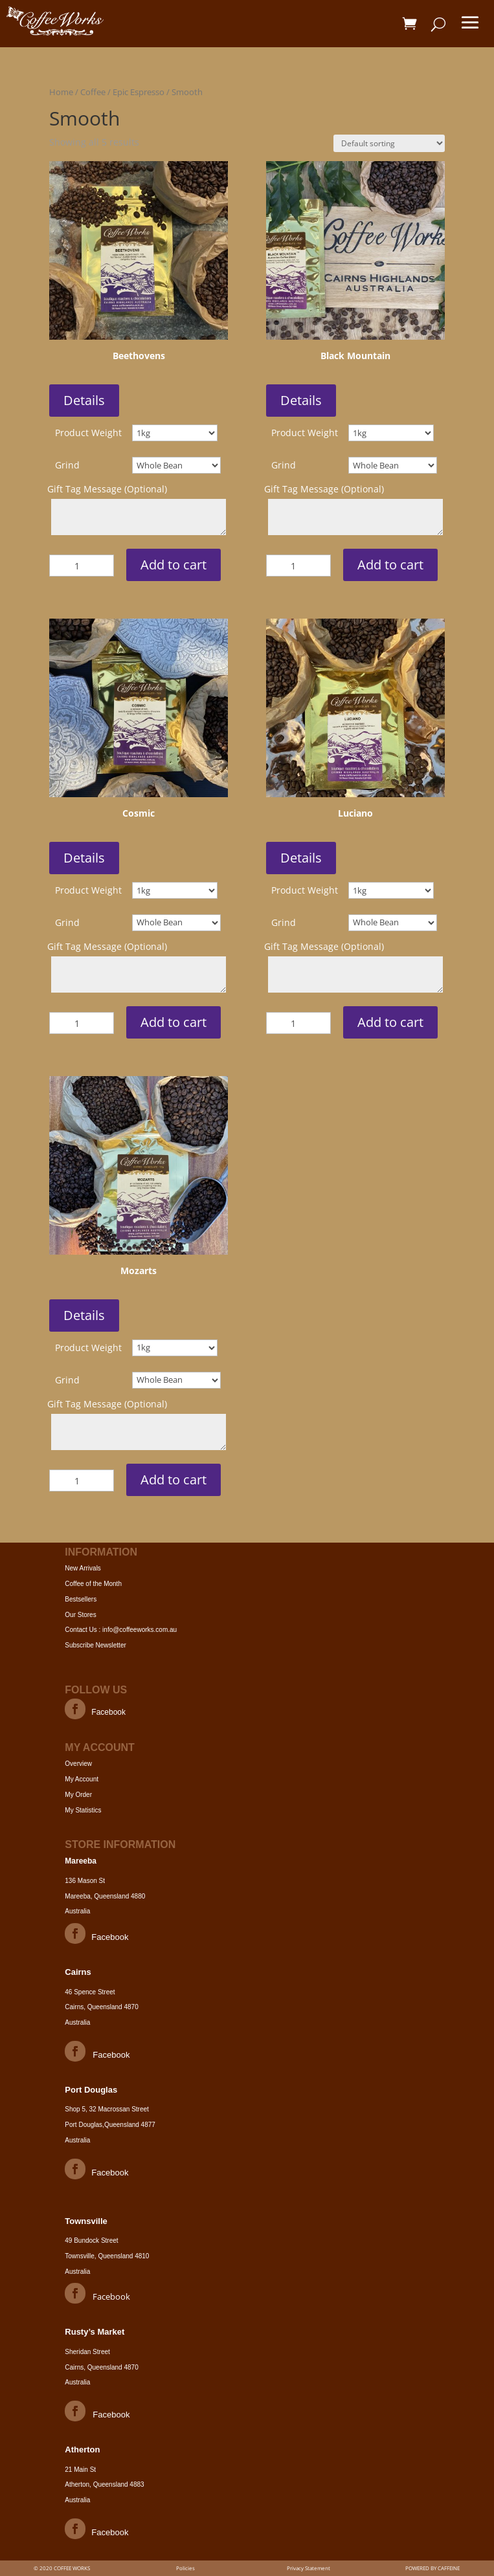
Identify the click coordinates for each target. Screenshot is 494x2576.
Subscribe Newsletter (95, 1645)
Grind (67, 465)
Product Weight (88, 432)
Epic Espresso (138, 92)
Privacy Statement (308, 2567)
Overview (78, 1763)
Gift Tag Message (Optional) (107, 489)
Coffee (93, 92)
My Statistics (83, 1810)
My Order (78, 1794)
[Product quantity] (81, 566)
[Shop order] (389, 143)
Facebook (108, 1712)
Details (84, 400)
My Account (81, 1779)
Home (61, 92)
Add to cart (173, 564)
